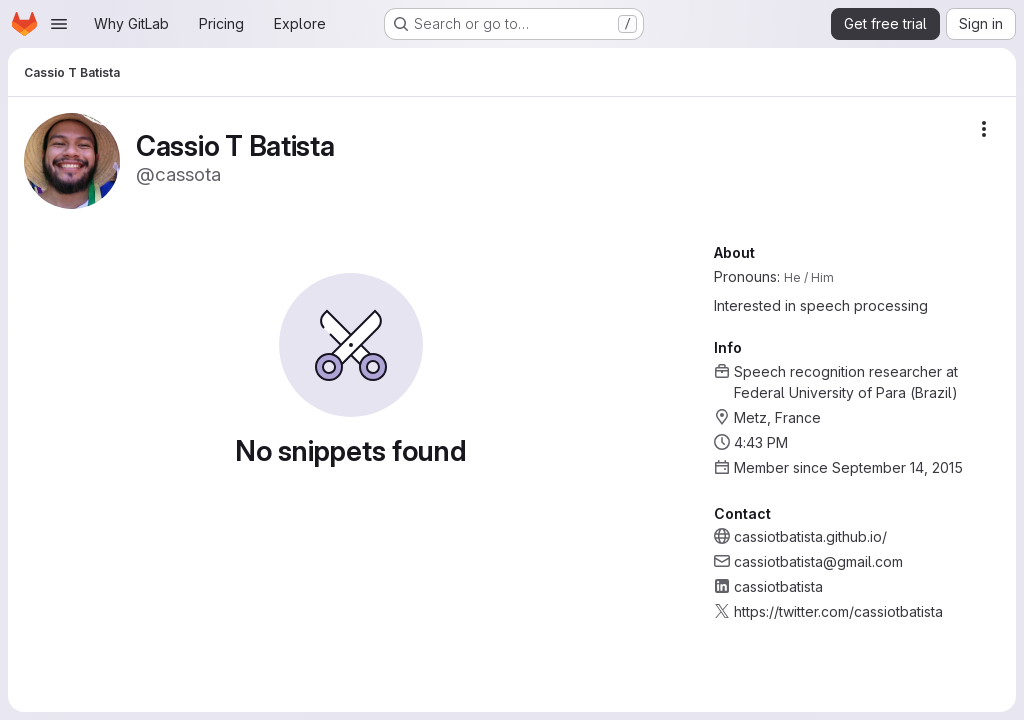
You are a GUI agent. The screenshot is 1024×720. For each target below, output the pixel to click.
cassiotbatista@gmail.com (818, 561)
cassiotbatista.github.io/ (810, 536)
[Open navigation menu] (59, 24)
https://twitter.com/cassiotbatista (838, 611)
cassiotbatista (778, 586)
